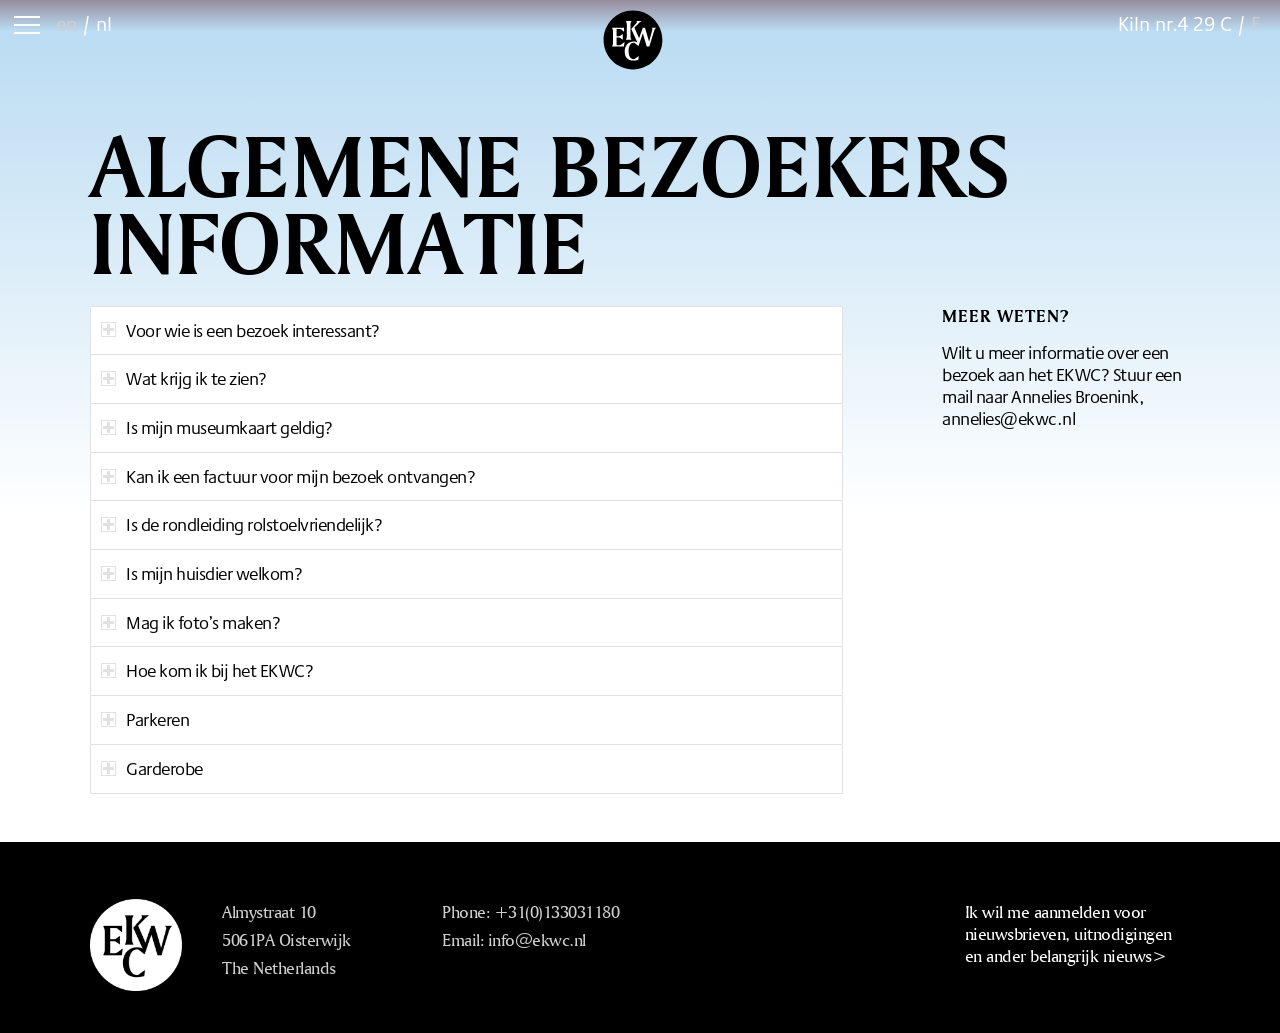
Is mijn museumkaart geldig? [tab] (217, 427)
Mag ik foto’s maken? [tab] (190, 622)
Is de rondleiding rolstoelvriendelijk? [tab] (241, 524)
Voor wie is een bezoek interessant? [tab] (240, 330)
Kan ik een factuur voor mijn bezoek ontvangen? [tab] (288, 476)
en (66, 23)
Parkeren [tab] (145, 719)
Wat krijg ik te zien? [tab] (184, 378)
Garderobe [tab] (152, 768)
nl (104, 23)
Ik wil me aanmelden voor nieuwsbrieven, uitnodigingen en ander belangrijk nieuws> (1068, 933)
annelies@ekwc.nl (1008, 418)
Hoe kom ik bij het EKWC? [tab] (207, 670)
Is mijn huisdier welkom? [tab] (201, 573)
